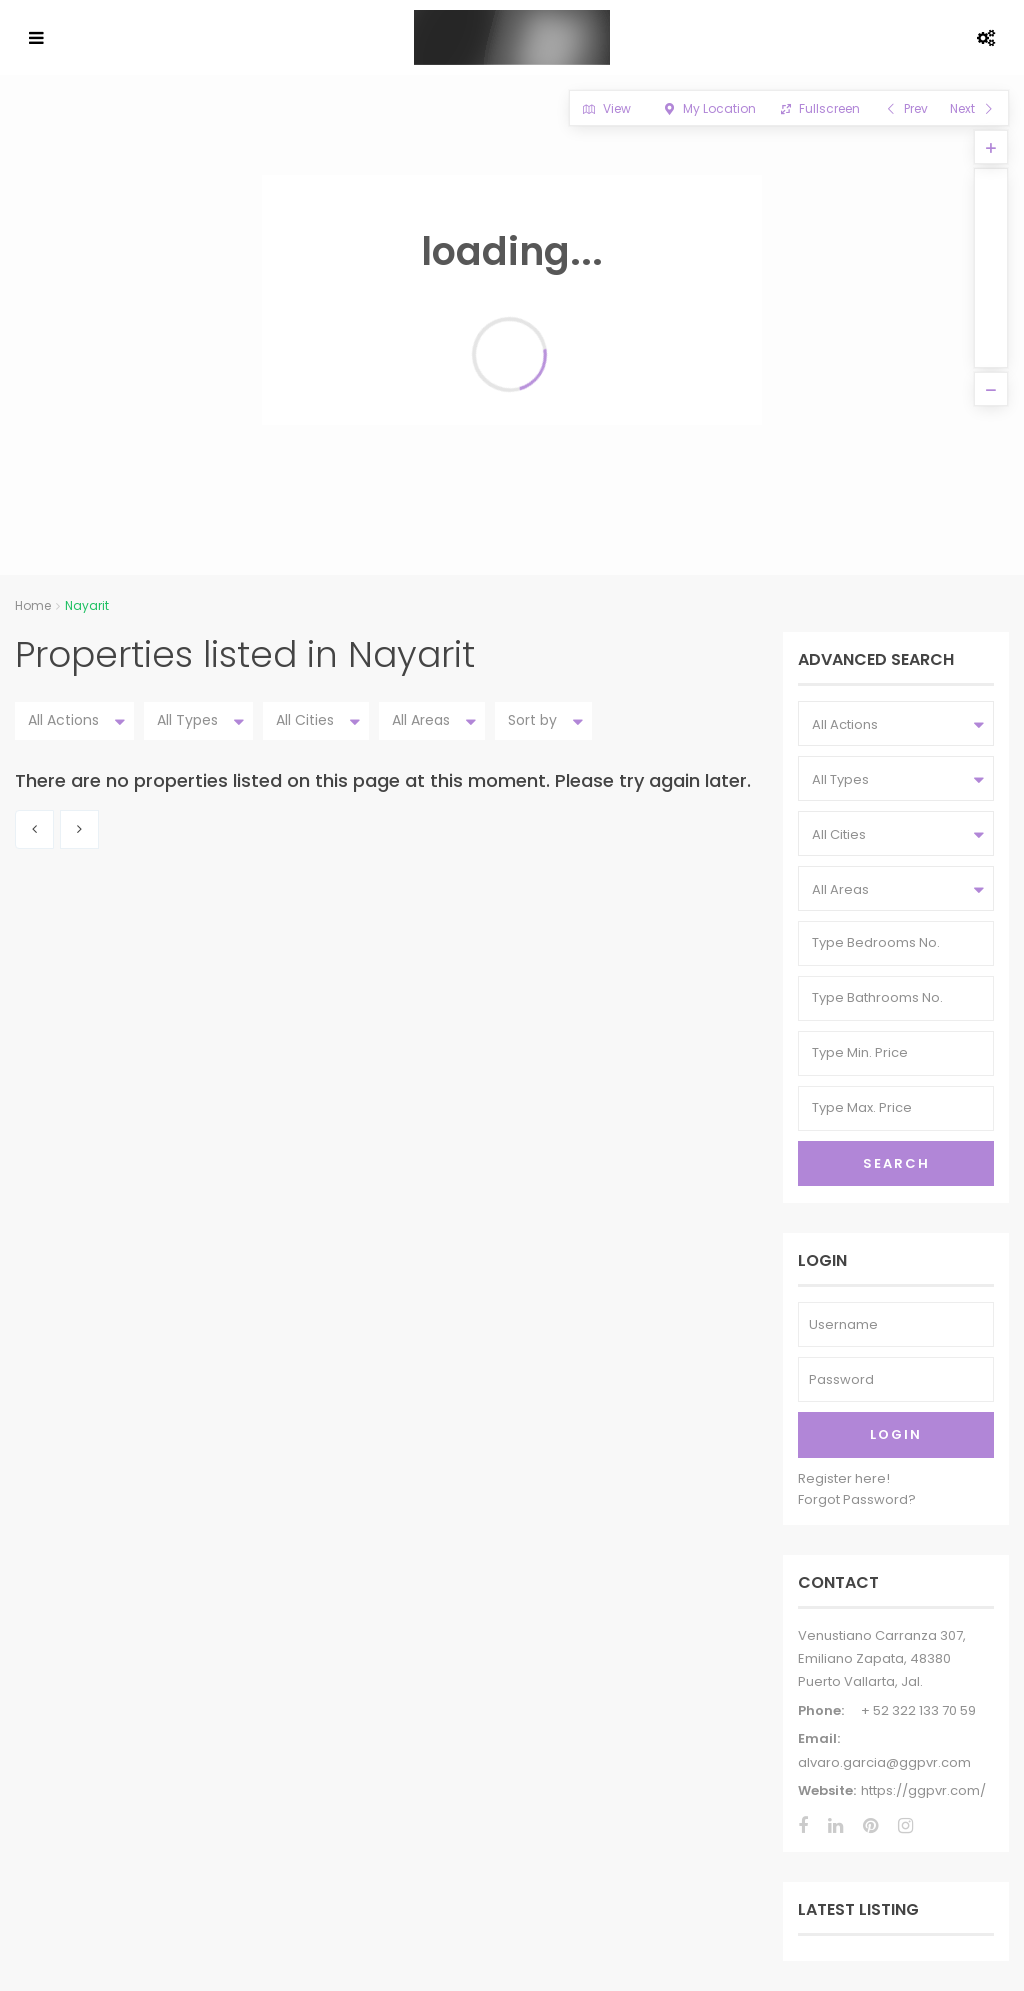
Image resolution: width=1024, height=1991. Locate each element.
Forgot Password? (857, 1499)
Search (896, 1163)
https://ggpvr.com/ (923, 1790)
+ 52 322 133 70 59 (918, 1710)
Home (33, 605)
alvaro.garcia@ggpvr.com (884, 1762)
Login (896, 1434)
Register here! (844, 1478)
